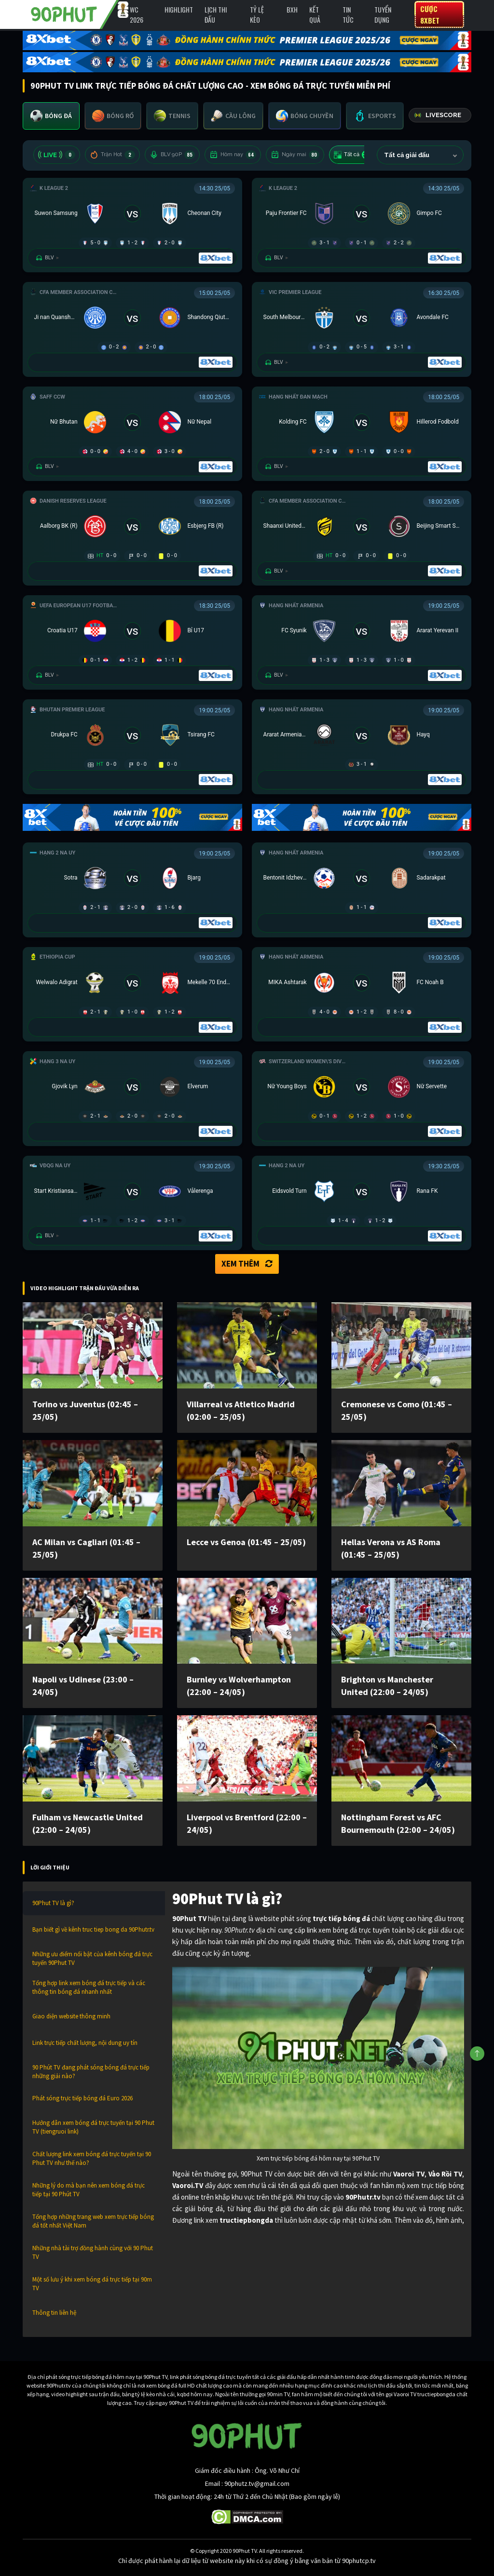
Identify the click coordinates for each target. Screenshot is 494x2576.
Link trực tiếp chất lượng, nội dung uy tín (84, 2043)
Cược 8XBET (429, 14)
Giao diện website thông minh (71, 2016)
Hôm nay (232, 154)
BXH (292, 9)
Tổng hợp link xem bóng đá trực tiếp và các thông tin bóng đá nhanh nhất (88, 1987)
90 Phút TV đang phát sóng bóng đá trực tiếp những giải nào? (91, 2071)
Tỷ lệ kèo (257, 14)
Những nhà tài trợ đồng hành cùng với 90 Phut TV (92, 2252)
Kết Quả (314, 14)
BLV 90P (172, 154)
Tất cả (353, 154)
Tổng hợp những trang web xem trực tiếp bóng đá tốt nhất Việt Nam (93, 2221)
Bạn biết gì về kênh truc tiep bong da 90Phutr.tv (93, 1929)
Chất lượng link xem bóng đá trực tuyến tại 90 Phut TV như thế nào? (91, 2158)
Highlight (179, 9)
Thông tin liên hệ (54, 2313)
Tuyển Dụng (382, 14)
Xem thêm (247, 1263)
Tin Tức (348, 14)
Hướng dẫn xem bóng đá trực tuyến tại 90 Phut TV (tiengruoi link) (93, 2127)
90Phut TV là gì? (53, 1903)
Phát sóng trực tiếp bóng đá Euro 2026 (82, 2098)
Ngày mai (295, 154)
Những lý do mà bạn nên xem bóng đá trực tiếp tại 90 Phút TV (88, 2189)
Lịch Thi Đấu (216, 14)
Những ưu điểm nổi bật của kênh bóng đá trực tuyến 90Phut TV (92, 1958)
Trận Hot (112, 154)
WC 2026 (136, 14)
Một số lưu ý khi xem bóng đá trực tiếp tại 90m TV (92, 2283)
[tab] (51, 116)
